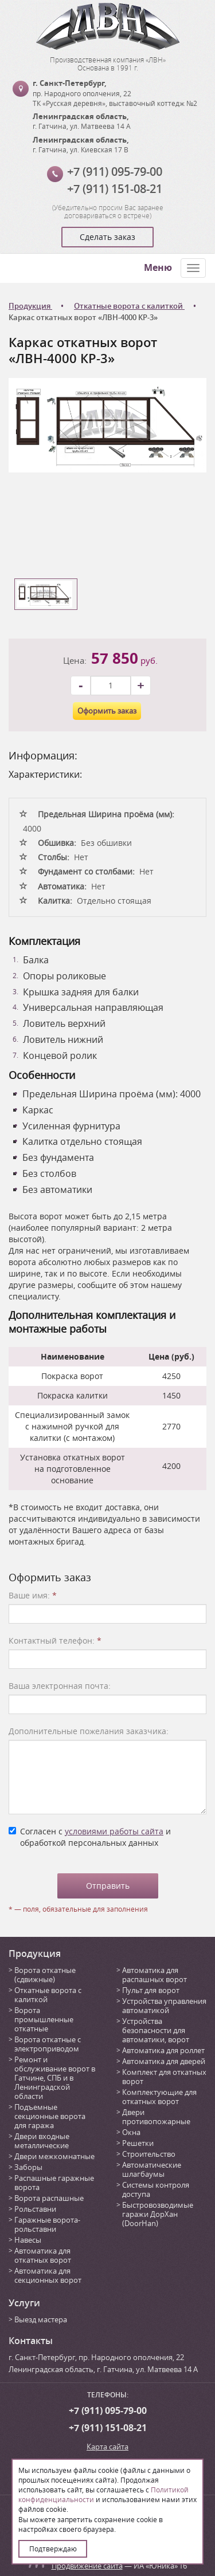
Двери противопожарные (156, 2116)
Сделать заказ (107, 236)
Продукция (35, 1953)
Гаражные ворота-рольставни (47, 2224)
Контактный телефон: (55, 1640)
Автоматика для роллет (163, 2050)
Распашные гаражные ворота (54, 2182)
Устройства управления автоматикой (164, 2005)
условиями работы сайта (114, 1831)
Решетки (138, 2143)
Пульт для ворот (150, 1990)
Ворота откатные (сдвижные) (45, 1974)
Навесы (27, 2240)
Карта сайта (107, 2446)
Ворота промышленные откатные (43, 2019)
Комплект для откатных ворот (164, 2076)
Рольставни (35, 2209)
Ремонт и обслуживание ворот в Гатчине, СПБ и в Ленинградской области (54, 2077)
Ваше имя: (33, 1595)
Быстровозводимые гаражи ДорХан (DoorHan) (157, 2214)
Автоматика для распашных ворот (154, 1974)
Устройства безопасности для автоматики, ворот (155, 2030)
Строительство (148, 2154)
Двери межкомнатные (54, 2156)
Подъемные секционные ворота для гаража (49, 2116)
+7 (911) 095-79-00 (114, 171)
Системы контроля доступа (155, 2189)
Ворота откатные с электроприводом (47, 2044)
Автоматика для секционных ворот (47, 2275)
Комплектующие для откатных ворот (159, 2096)
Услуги (24, 2303)
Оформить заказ (106, 711)
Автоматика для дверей (163, 2061)
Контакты (31, 2340)
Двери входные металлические (41, 2140)
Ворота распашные (49, 2198)
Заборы (28, 2167)
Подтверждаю (53, 2548)
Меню (158, 267)
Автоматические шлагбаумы (151, 2169)
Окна (131, 2132)
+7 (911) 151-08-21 (114, 188)
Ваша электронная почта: (60, 1685)
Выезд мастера (40, 2319)
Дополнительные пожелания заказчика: (89, 1731)
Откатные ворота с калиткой (47, 1994)
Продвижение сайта (87, 2566)
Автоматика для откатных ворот (42, 2255)
